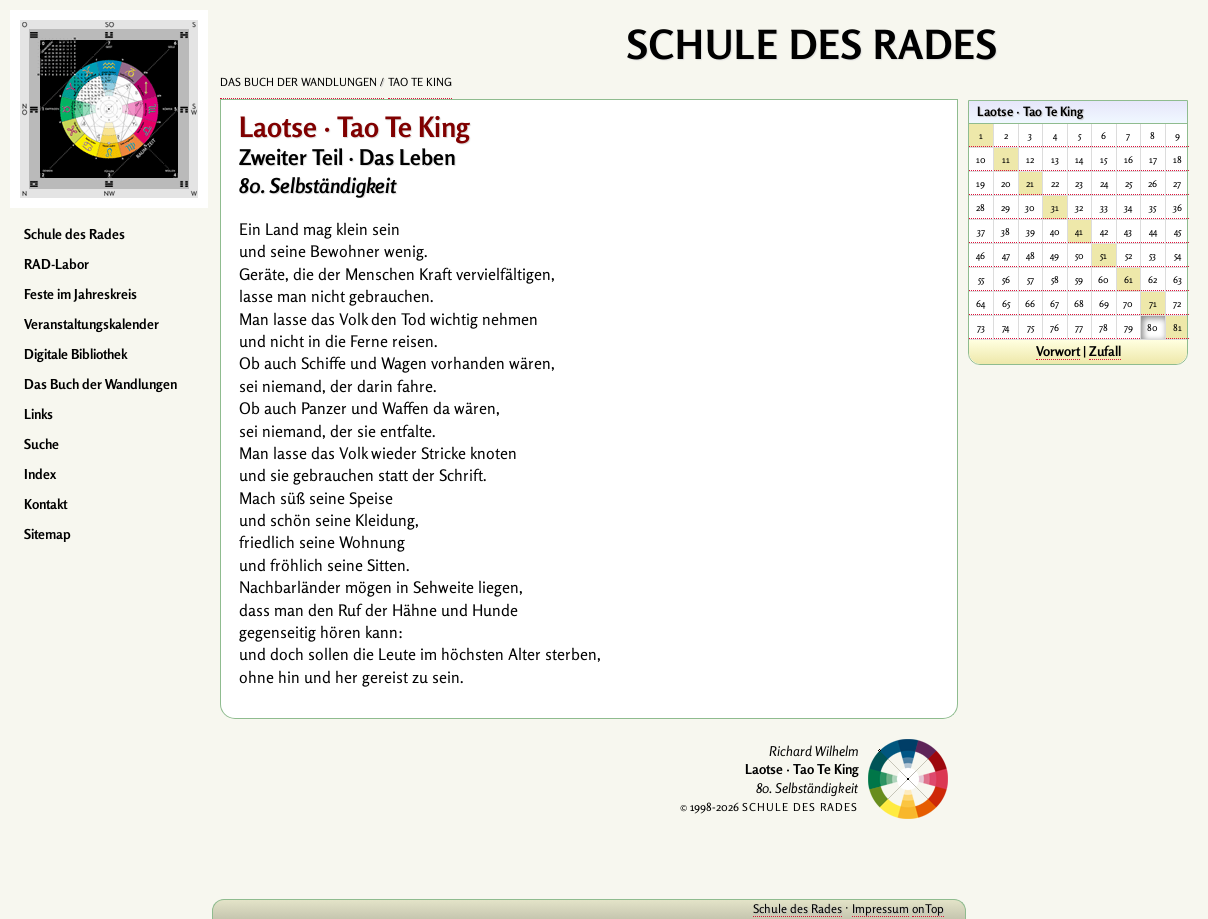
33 (1104, 207)
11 (1006, 159)
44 (1153, 231)
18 (1177, 159)
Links (38, 414)
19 (980, 183)
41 (1079, 231)
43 (1128, 231)
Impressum (880, 908)
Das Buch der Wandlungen (100, 384)
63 (1177, 279)
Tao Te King (420, 82)
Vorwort (1058, 351)
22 (1055, 183)
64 (980, 303)
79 (1128, 327)
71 (1153, 303)
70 (1128, 303)
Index (40, 474)
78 (1103, 327)
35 (1152, 207)
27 (1177, 183)
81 (1177, 327)
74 (1005, 327)
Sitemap (47, 534)
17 (1153, 159)
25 (1128, 183)
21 (1030, 183)
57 (1030, 279)
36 (1177, 207)
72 (1177, 303)
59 (1079, 279)
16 (1128, 159)
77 (1079, 327)
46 (980, 255)
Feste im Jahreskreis (80, 294)
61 (1128, 279)
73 (981, 327)
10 (981, 159)
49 (1054, 255)
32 (1079, 207)
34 (1128, 207)
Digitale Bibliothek (75, 354)
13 (1055, 159)
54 (1177, 255)
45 (1177, 231)
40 (1055, 231)
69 (1104, 303)
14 (1079, 159)
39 (1030, 231)
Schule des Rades (74, 234)
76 (1054, 327)
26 (1152, 183)
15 (1103, 159)
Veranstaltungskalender (91, 324)
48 (1030, 255)
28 (980, 207)
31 (1055, 207)
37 (981, 231)
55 (981, 279)
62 (1152, 279)
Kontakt (45, 504)
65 (1006, 303)
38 (1005, 231)
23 (1079, 183)
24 (1104, 183)
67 (1054, 303)
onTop (928, 908)
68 (1079, 303)
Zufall (1105, 351)
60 (1103, 279)
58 (1055, 279)
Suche (41, 444)
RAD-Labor (56, 264)
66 (1030, 303)
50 (1079, 255)
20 (1006, 183)
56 (1006, 279)
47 (1006, 255)
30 (1030, 207)
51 (1103, 255)
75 (1030, 327)
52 (1128, 255)
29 (1005, 207)
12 (1030, 159)
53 (1152, 255)
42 (1104, 231)
